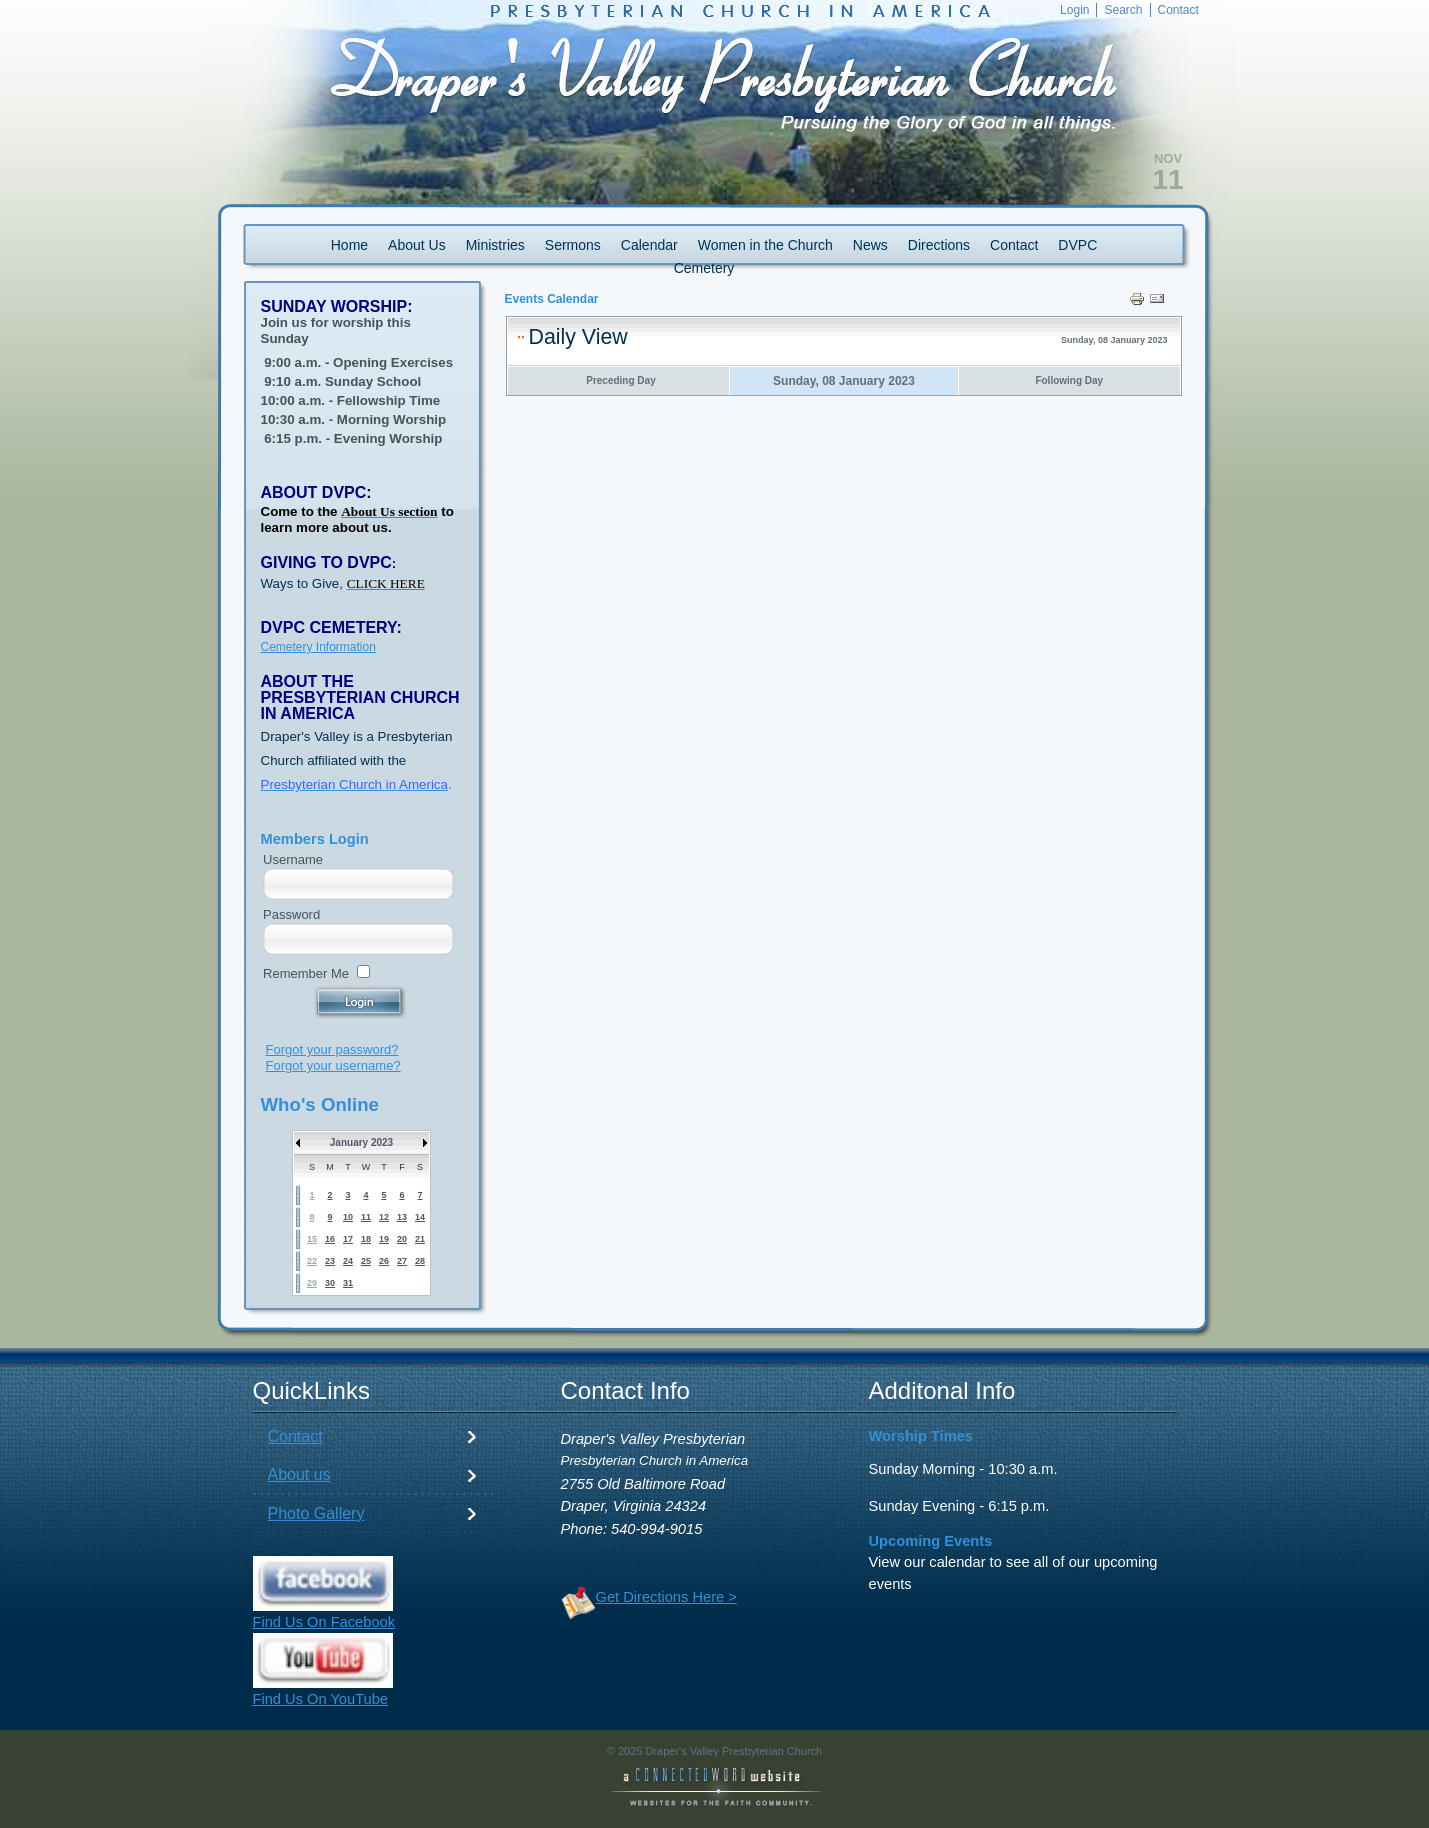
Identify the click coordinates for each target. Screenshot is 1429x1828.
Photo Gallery (316, 1513)
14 (420, 1217)
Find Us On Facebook (324, 1622)
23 (330, 1261)
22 (312, 1261)
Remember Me (306, 973)
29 (312, 1283)
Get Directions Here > (666, 1597)
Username (293, 859)
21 (420, 1239)
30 (330, 1283)
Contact (295, 1436)
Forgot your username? (333, 1065)
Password (291, 914)
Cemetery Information (318, 647)
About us (299, 1474)
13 (402, 1217)
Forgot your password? (332, 1049)
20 (402, 1239)
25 (366, 1261)
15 (312, 1239)
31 (348, 1283)
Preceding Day (620, 380)
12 (384, 1217)
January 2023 (361, 1142)
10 (348, 1217)
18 (366, 1239)
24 (348, 1261)
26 (384, 1261)
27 (402, 1261)
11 (366, 1217)
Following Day (1069, 380)
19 (384, 1239)
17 (348, 1239)
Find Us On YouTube (321, 1699)
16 (330, 1239)
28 (420, 1261)
